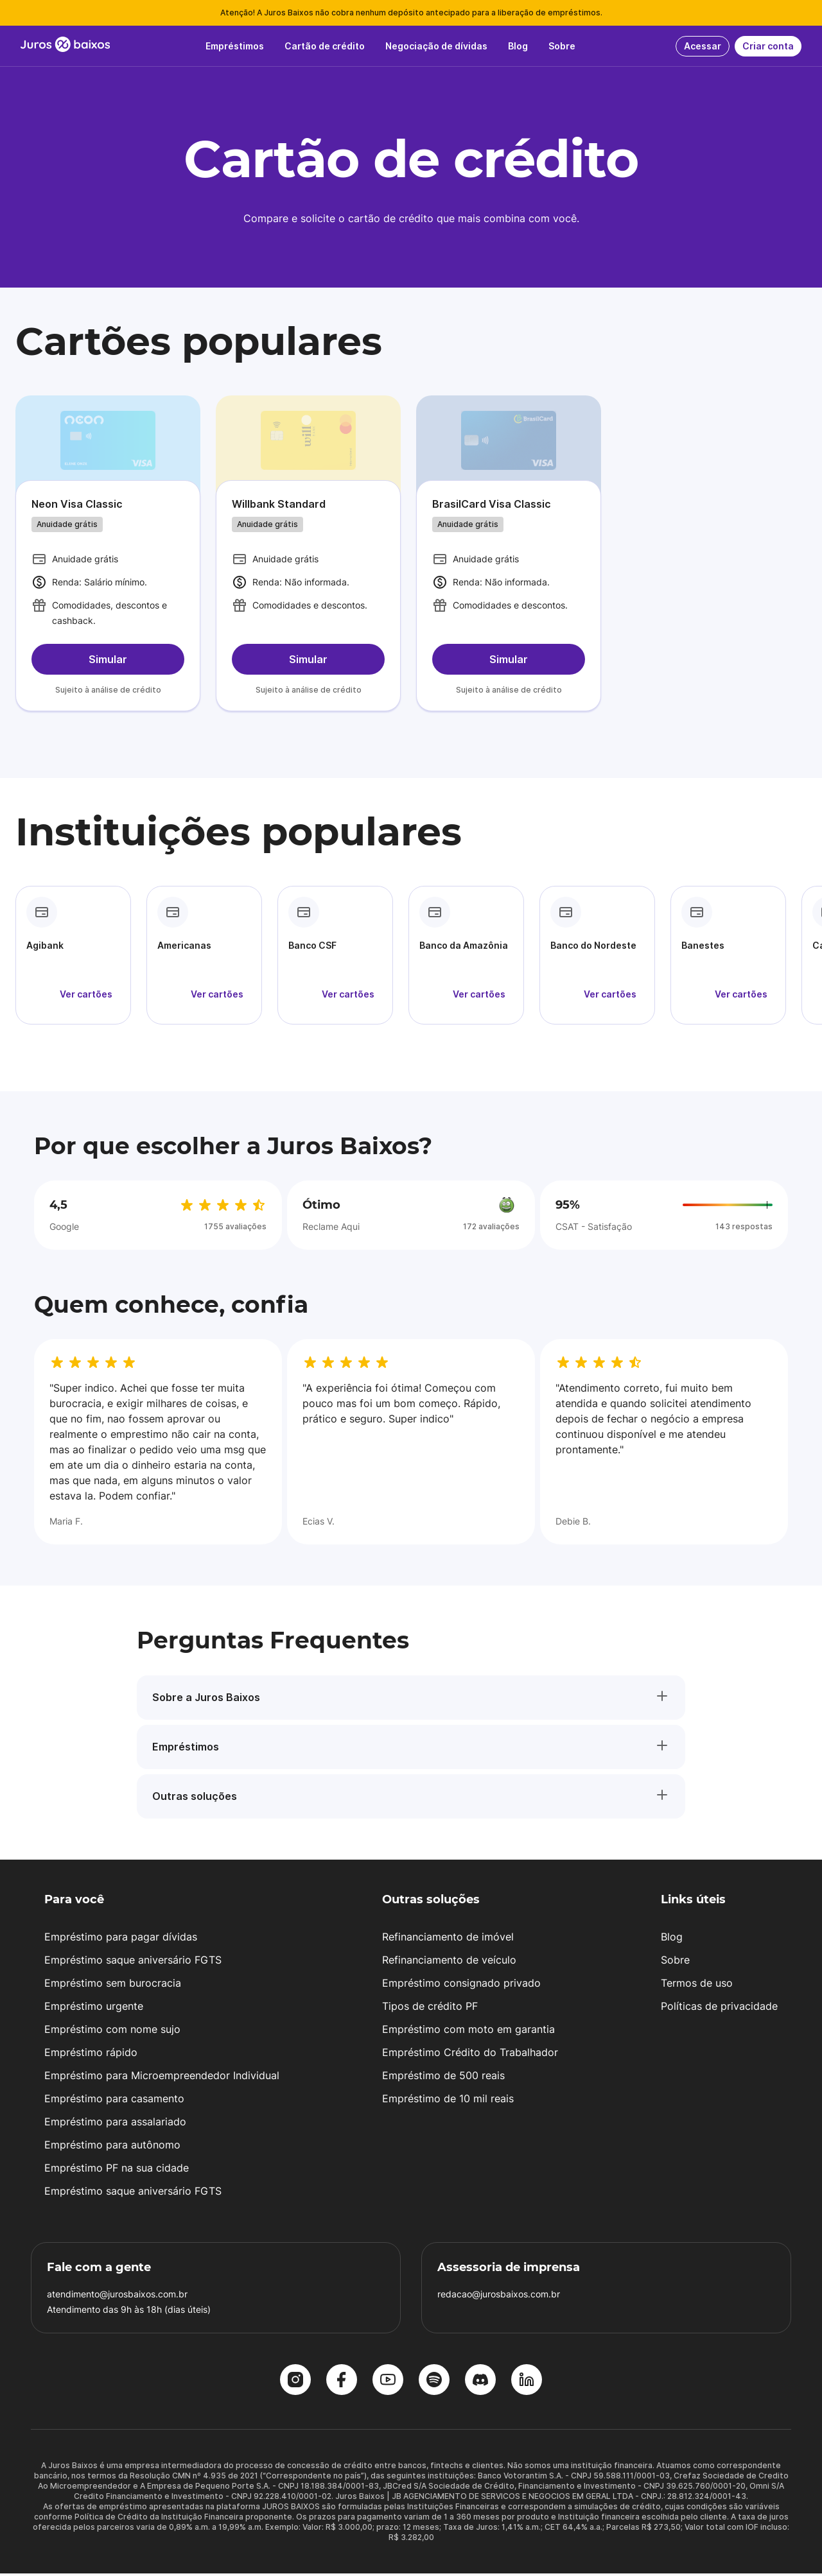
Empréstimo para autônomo (112, 2147)
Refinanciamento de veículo (449, 1962)
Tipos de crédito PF (430, 2008)
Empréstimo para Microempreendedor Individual (161, 2077)
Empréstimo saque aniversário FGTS (133, 1962)
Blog (672, 1939)
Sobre (675, 1962)
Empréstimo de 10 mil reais (448, 2101)
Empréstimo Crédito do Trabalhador (470, 2054)
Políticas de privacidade (719, 2008)
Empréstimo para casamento (114, 2101)
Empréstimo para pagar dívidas (120, 1939)
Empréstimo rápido (90, 2054)
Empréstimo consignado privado (461, 1985)
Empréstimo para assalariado (115, 2124)
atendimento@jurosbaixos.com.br (117, 2296)
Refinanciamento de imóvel (448, 1939)
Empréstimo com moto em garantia (468, 2031)
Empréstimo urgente (93, 2008)
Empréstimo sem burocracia (112, 1985)
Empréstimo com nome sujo (112, 2031)
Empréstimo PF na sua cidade (116, 2170)
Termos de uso (697, 1985)
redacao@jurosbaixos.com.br (498, 2296)
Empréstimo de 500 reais (443, 2077)
